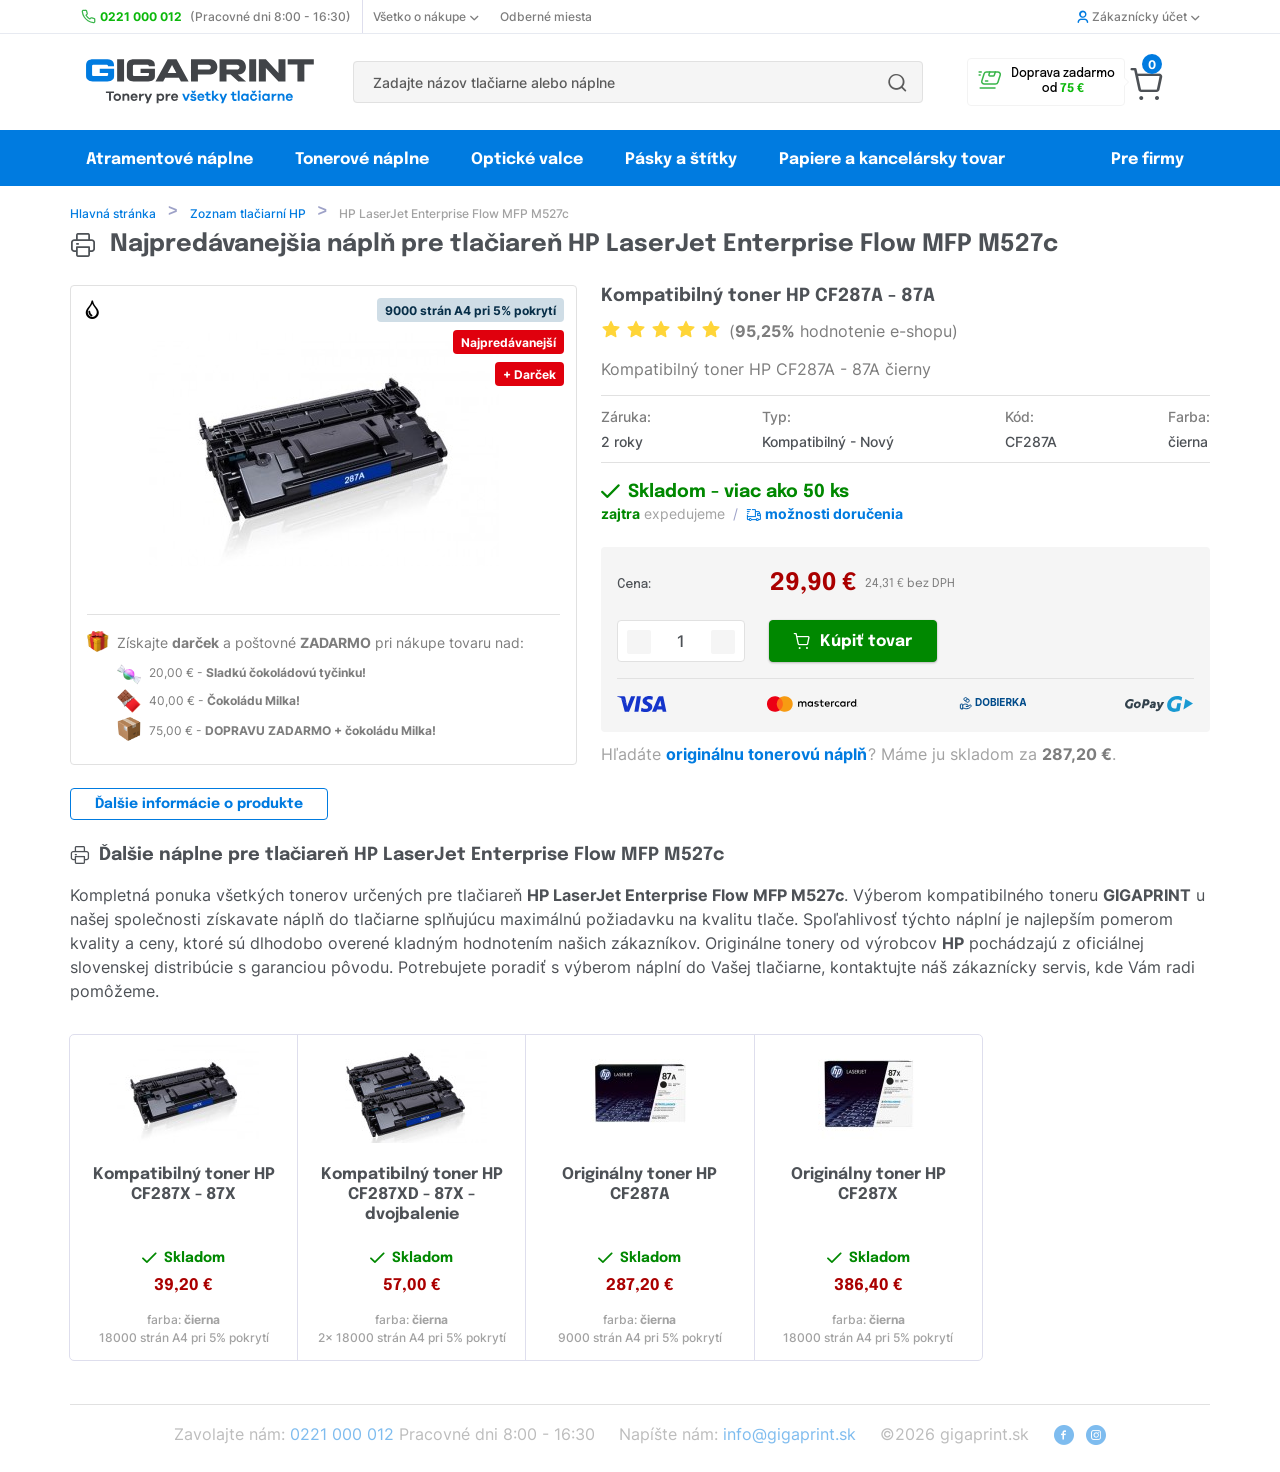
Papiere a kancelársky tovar (894, 159)
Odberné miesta (546, 16)
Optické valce (527, 159)
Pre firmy (1147, 159)
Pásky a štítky (681, 159)
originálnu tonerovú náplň (768, 756)
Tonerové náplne (362, 159)
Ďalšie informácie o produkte (199, 806)
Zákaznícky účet (1138, 16)
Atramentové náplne (169, 159)
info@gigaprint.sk (789, 1436)
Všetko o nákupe (425, 16)
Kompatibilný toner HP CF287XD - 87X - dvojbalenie (412, 1196)
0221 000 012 (342, 1436)
